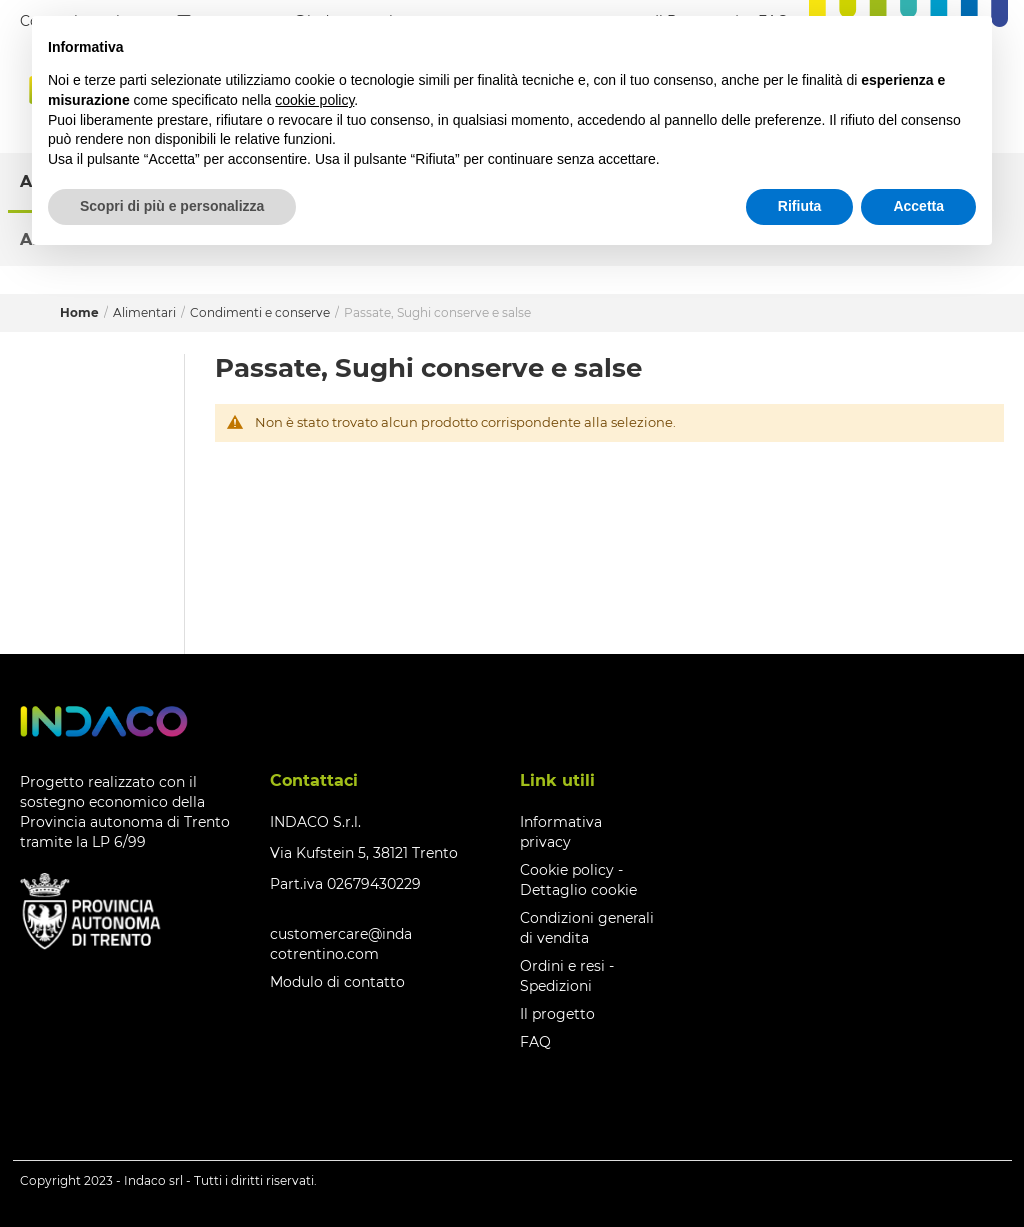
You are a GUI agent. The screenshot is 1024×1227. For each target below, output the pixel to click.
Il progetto (557, 1014)
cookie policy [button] (314, 100)
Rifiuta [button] (800, 206)
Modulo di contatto (337, 982)
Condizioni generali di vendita (587, 928)
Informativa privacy (561, 832)
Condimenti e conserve (261, 312)
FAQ (535, 1042)
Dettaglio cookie (578, 890)
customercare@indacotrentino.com (341, 944)
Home (81, 312)
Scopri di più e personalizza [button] (172, 206)
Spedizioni (556, 986)
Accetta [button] (918, 206)
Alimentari (146, 312)
